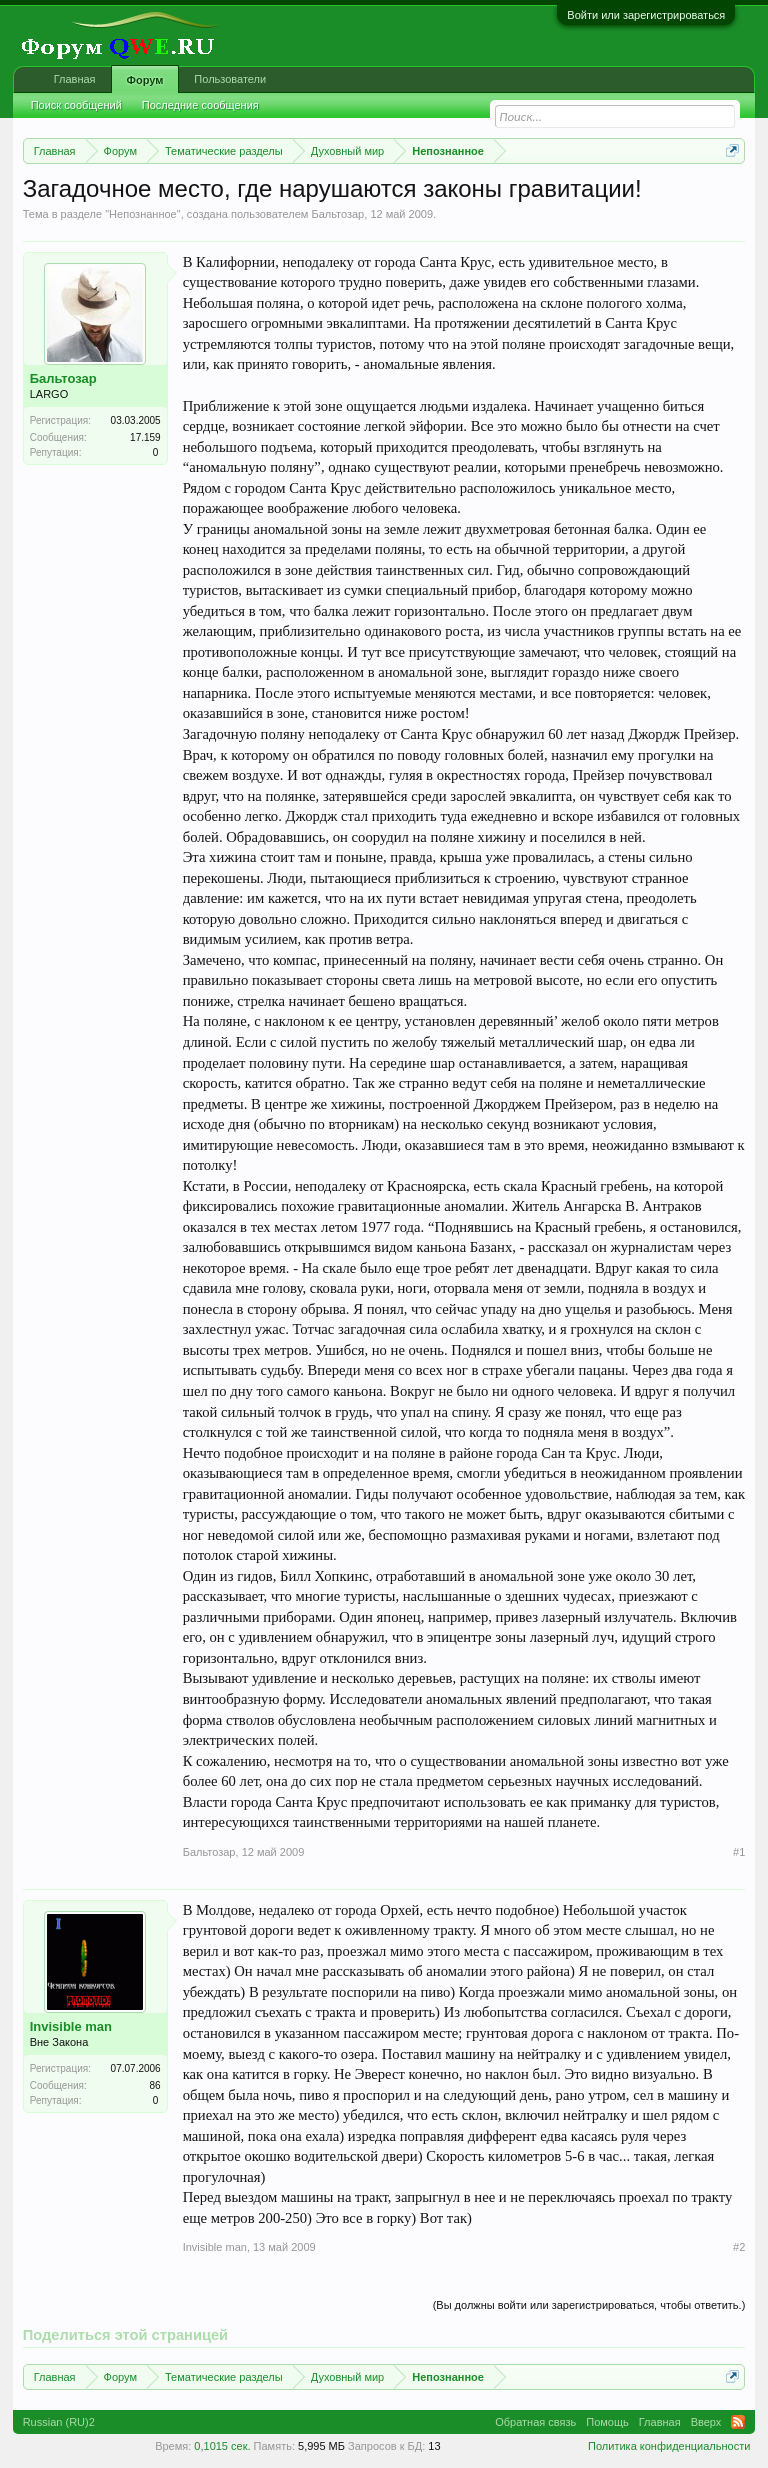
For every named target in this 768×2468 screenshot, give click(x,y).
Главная (75, 79)
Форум (145, 80)
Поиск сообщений (76, 105)
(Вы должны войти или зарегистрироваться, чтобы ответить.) (589, 2305)
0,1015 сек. (222, 2446)
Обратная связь (535, 2422)
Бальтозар (337, 214)
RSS (738, 2422)
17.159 (145, 437)
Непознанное (143, 214)
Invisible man (71, 2026)
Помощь (607, 2422)
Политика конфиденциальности (669, 2446)
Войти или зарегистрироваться (646, 15)
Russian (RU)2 (59, 2422)
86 (155, 2085)
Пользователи (230, 79)
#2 (739, 2247)
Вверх (706, 2422)
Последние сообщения (200, 105)
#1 (739, 1852)
